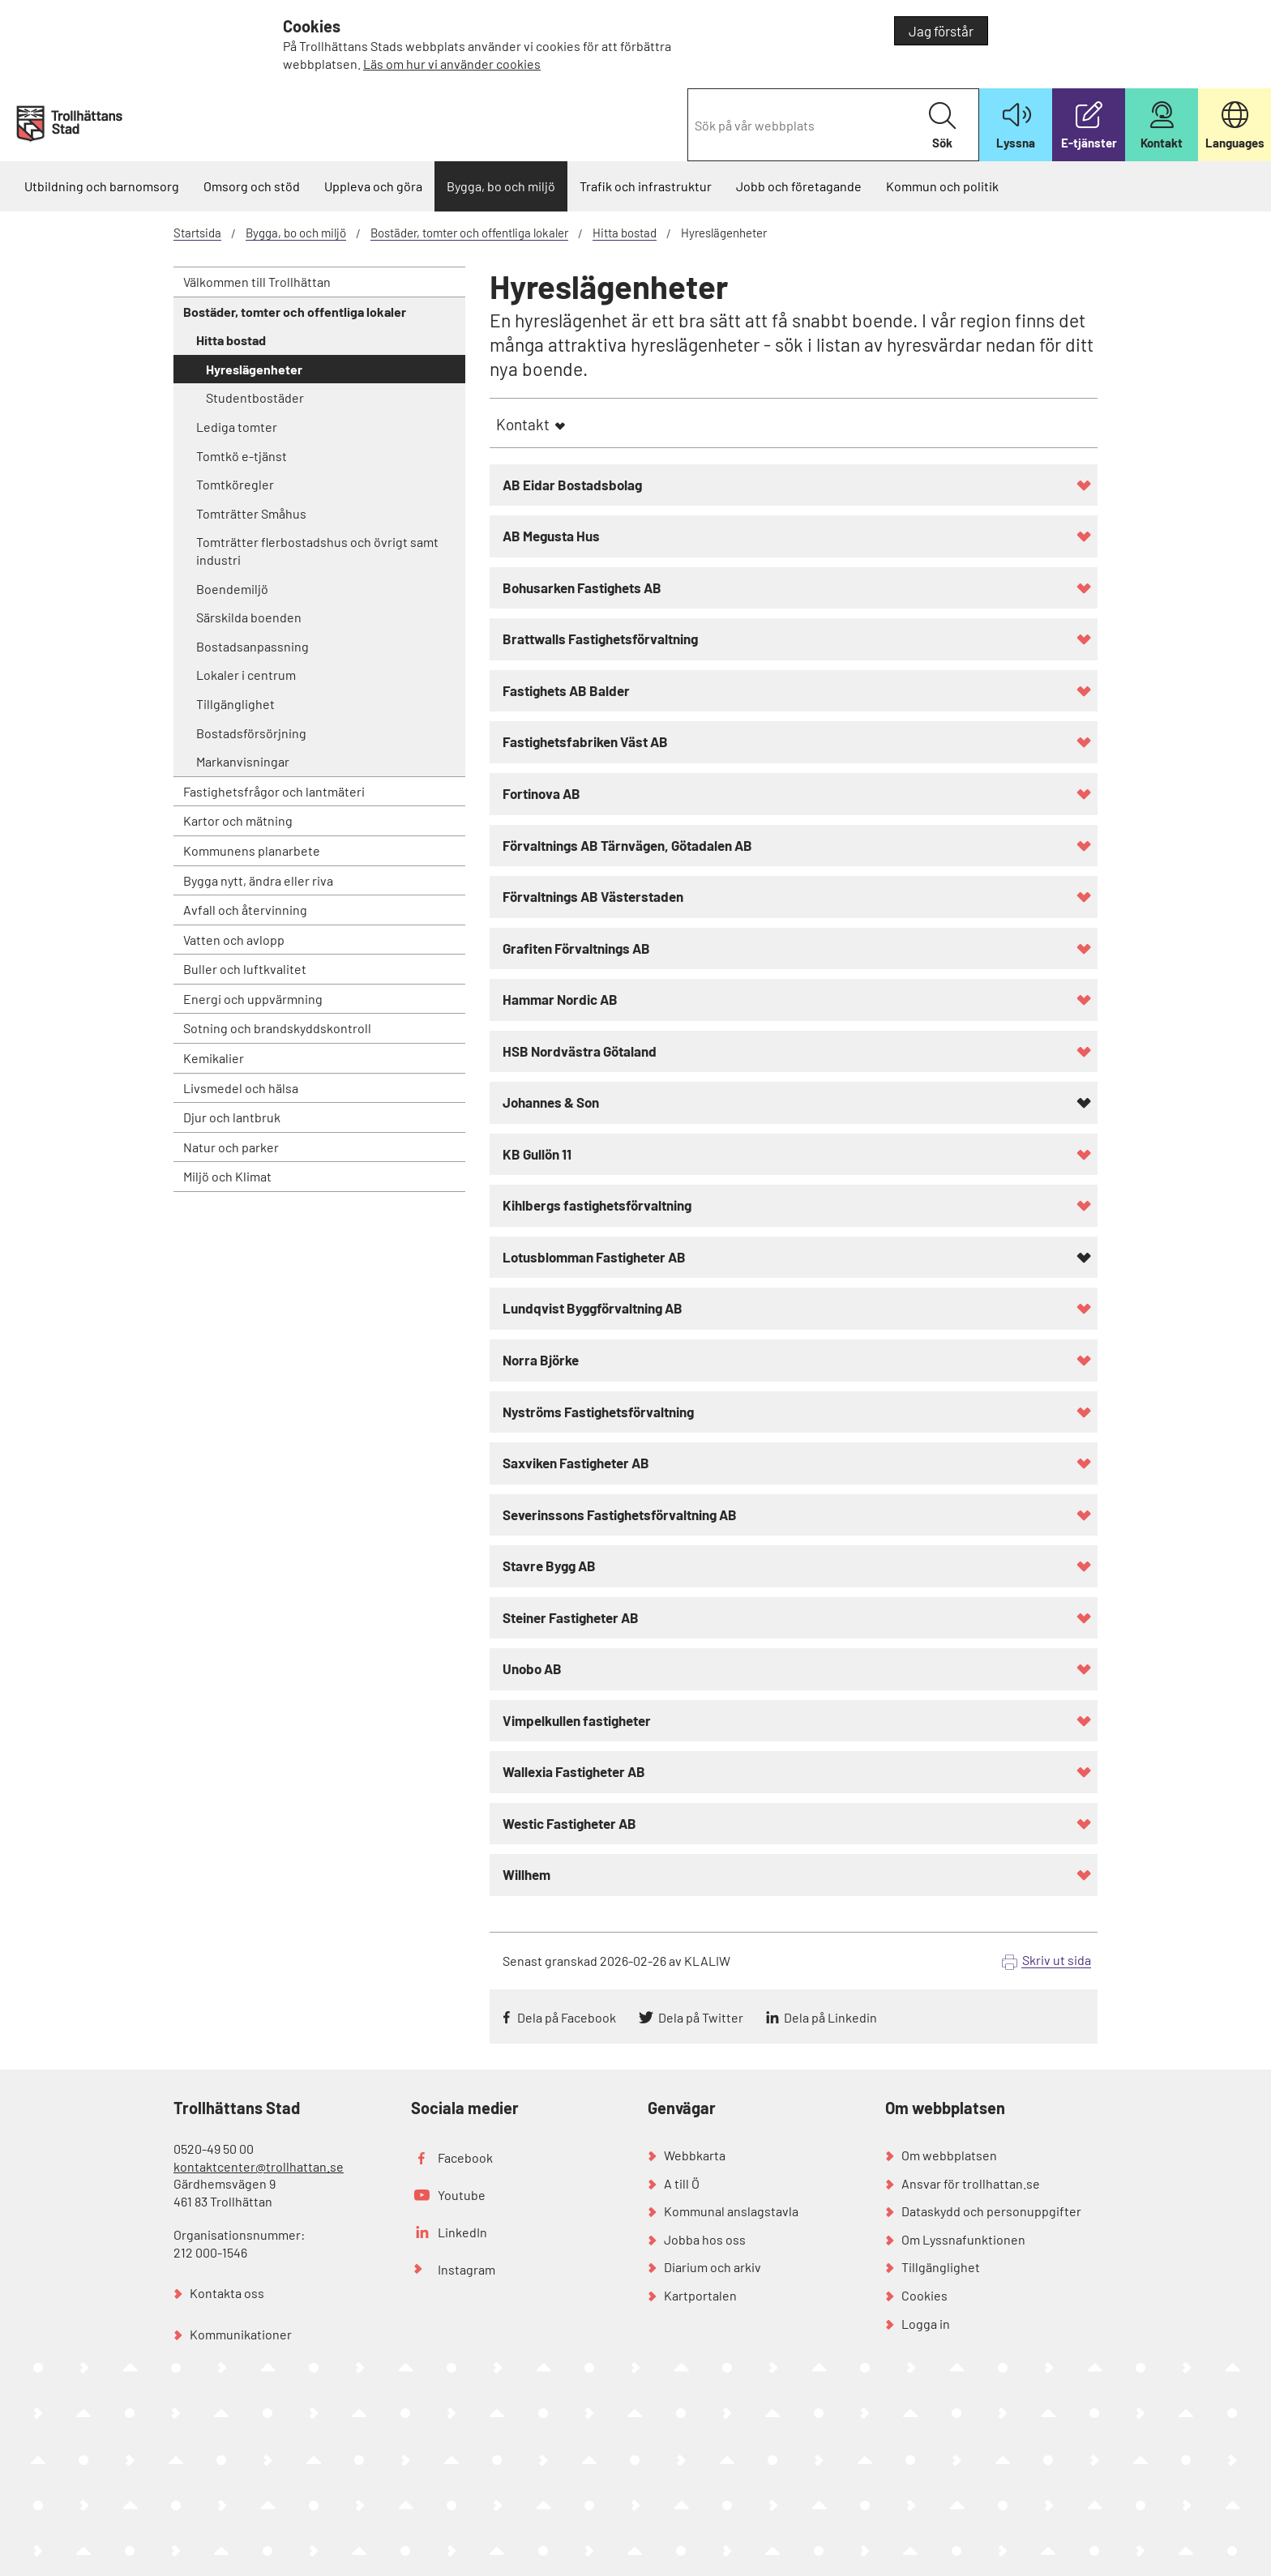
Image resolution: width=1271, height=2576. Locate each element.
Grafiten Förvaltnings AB (576, 948)
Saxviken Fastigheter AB (576, 1463)
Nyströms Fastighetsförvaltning (598, 1411)
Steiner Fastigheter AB (571, 1617)
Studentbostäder (255, 397)
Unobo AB (532, 1668)
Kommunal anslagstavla (731, 2211)
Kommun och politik (942, 186)
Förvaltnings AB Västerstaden (593, 896)
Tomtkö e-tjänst (241, 456)
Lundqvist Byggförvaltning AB (593, 1308)
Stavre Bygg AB (549, 1565)
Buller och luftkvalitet (244, 968)
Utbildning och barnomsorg (101, 186)
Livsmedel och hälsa (240, 1088)
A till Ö (682, 2183)
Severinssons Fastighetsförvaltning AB (620, 1514)
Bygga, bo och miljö (501, 186)
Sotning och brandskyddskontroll (277, 1028)
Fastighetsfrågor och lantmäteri (274, 791)
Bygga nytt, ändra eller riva (258, 880)
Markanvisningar (242, 761)
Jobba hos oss (705, 2239)
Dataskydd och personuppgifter (991, 2211)
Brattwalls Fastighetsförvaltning (600, 638)
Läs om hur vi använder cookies (452, 63)
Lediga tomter (236, 426)
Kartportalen (700, 2295)
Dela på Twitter (700, 2017)
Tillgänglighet (235, 703)
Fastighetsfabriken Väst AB (585, 741)
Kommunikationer (241, 2334)
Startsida (197, 232)
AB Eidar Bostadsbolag (572, 484)
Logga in (925, 2323)
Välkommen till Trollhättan (257, 281)
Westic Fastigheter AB (569, 1823)
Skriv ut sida (1056, 1959)
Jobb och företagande (799, 186)
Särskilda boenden (249, 617)
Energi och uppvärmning (253, 998)
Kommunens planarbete (251, 850)
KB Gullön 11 (537, 1154)
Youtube (462, 2194)
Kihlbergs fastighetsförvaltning (597, 1205)
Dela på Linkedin (830, 2017)
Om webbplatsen (949, 2155)
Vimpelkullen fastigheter (577, 1720)
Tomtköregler (235, 484)
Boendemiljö (232, 588)
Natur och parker (231, 1147)
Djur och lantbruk (231, 1117)
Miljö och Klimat (227, 1176)
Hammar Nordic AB (560, 999)
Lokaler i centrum (246, 674)
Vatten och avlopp (234, 939)
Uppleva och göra (373, 186)
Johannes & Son (551, 1102)
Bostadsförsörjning (251, 733)
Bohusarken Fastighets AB (582, 587)
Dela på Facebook (566, 2017)
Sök (942, 126)
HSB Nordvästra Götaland (580, 1051)
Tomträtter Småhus (251, 513)
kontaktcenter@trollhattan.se (258, 2166)
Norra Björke (541, 1360)
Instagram (466, 2269)
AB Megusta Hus (551, 536)
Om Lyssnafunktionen (963, 2239)
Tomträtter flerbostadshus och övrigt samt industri (317, 550)
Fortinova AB (541, 793)
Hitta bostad (625, 232)
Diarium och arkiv (712, 2267)
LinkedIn (462, 2232)
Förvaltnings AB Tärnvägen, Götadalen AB (627, 845)
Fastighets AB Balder (566, 690)
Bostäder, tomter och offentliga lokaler (469, 232)
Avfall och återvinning (245, 909)
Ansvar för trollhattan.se (970, 2183)
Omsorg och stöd (251, 186)
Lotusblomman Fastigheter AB (594, 1257)
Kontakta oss (227, 2292)
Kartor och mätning (238, 820)
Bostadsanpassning (252, 646)
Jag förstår (941, 31)
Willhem (526, 1874)
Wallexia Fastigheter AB (574, 1771)
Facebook (465, 2157)
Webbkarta (694, 2155)
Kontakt (523, 424)
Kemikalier (213, 1058)
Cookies (924, 2295)
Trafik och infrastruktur (646, 186)
